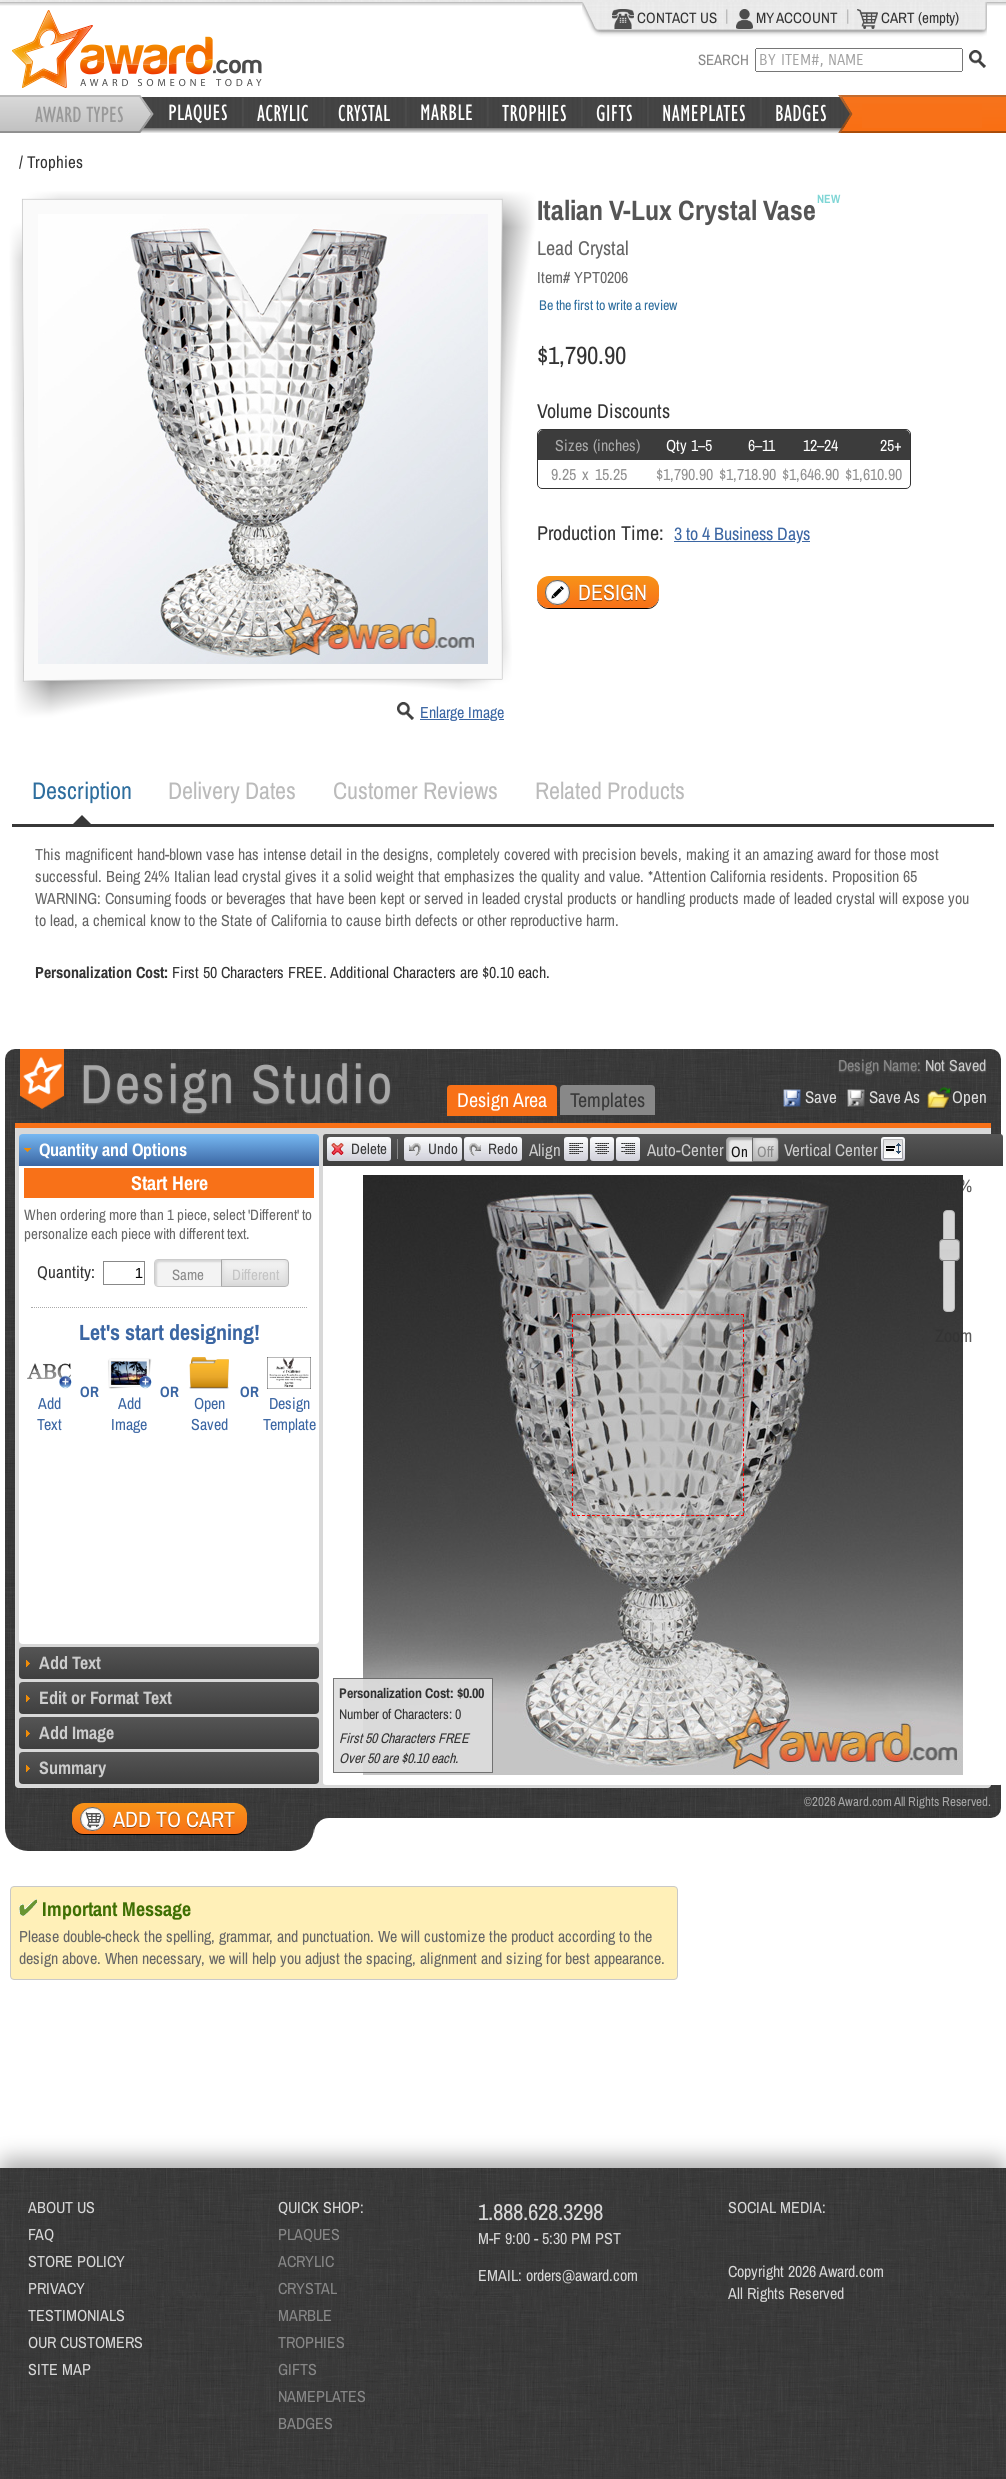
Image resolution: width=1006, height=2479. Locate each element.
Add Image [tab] (66, 1732)
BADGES (305, 2423)
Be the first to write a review (608, 305)
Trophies (55, 161)
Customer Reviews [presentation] (415, 790)
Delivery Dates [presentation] (232, 790)
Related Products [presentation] (610, 790)
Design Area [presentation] (502, 1099)
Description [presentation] (82, 790)
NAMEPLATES (322, 2396)
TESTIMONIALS (76, 2315)
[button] (188, 1273)
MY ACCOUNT (787, 18)
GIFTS (297, 2369)
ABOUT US (61, 2207)
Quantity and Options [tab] (103, 1149)
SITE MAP (59, 2369)
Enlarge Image (462, 712)
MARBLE (305, 2315)
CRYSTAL (307, 2288)
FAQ (41, 2234)
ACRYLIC (306, 2261)
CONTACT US (664, 18)
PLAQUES (309, 2234)
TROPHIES (311, 2342)
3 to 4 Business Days (742, 533)
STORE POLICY (76, 2261)
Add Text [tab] (60, 1662)
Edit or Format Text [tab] (95, 1697)
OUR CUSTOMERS (85, 2342)
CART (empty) (908, 18)
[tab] (82, 791)
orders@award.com (582, 2275)
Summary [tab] (62, 1767)
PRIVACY (56, 2288)
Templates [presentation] (607, 1099)
